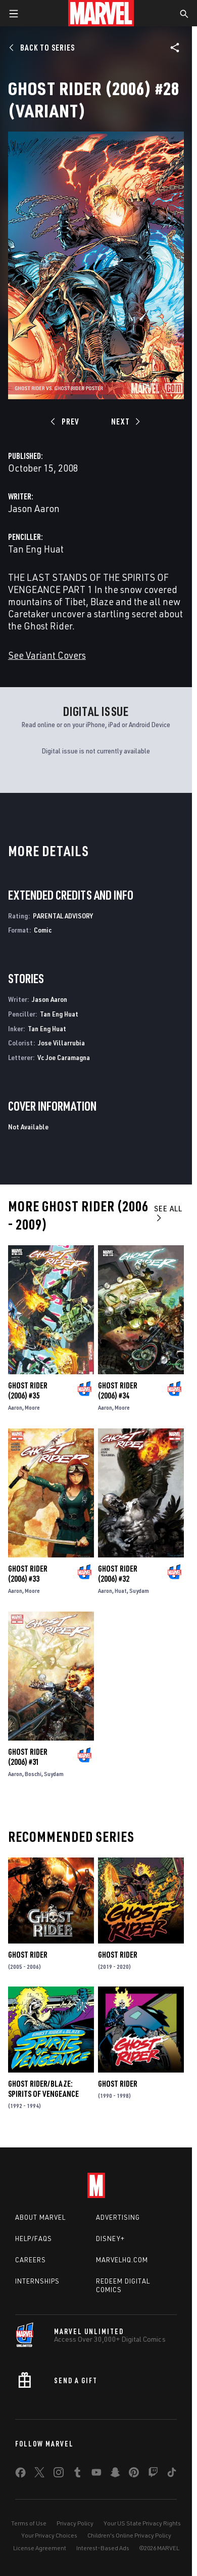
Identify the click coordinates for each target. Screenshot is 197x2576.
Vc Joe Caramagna (63, 1057)
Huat (121, 1590)
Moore (32, 1407)
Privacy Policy (75, 2523)
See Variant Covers (47, 655)
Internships (37, 2281)
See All (168, 1212)
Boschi (33, 1774)
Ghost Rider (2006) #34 (117, 1390)
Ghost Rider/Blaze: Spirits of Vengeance (43, 2089)
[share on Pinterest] (134, 2474)
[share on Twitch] (153, 2474)
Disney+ (110, 2238)
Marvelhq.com (122, 2260)
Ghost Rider (27, 1955)
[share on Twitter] (39, 2474)
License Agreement (39, 2548)
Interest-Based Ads (102, 2548)
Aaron (15, 1407)
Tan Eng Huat (36, 549)
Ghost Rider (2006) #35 (27, 1390)
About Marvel (40, 2217)
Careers (30, 2260)
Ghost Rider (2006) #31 (27, 1757)
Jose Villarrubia (61, 1042)
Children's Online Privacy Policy (129, 2535)
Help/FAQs (33, 2238)
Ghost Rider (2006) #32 (117, 1574)
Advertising (118, 2217)
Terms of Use (28, 2523)
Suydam (139, 1590)
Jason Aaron (34, 508)
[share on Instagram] (59, 2474)
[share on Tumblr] (77, 2474)
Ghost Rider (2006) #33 (27, 1574)
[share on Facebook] (20, 2475)
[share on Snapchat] (115, 2474)
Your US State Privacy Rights (142, 2523)
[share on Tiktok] (172, 2474)
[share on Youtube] (96, 2474)
